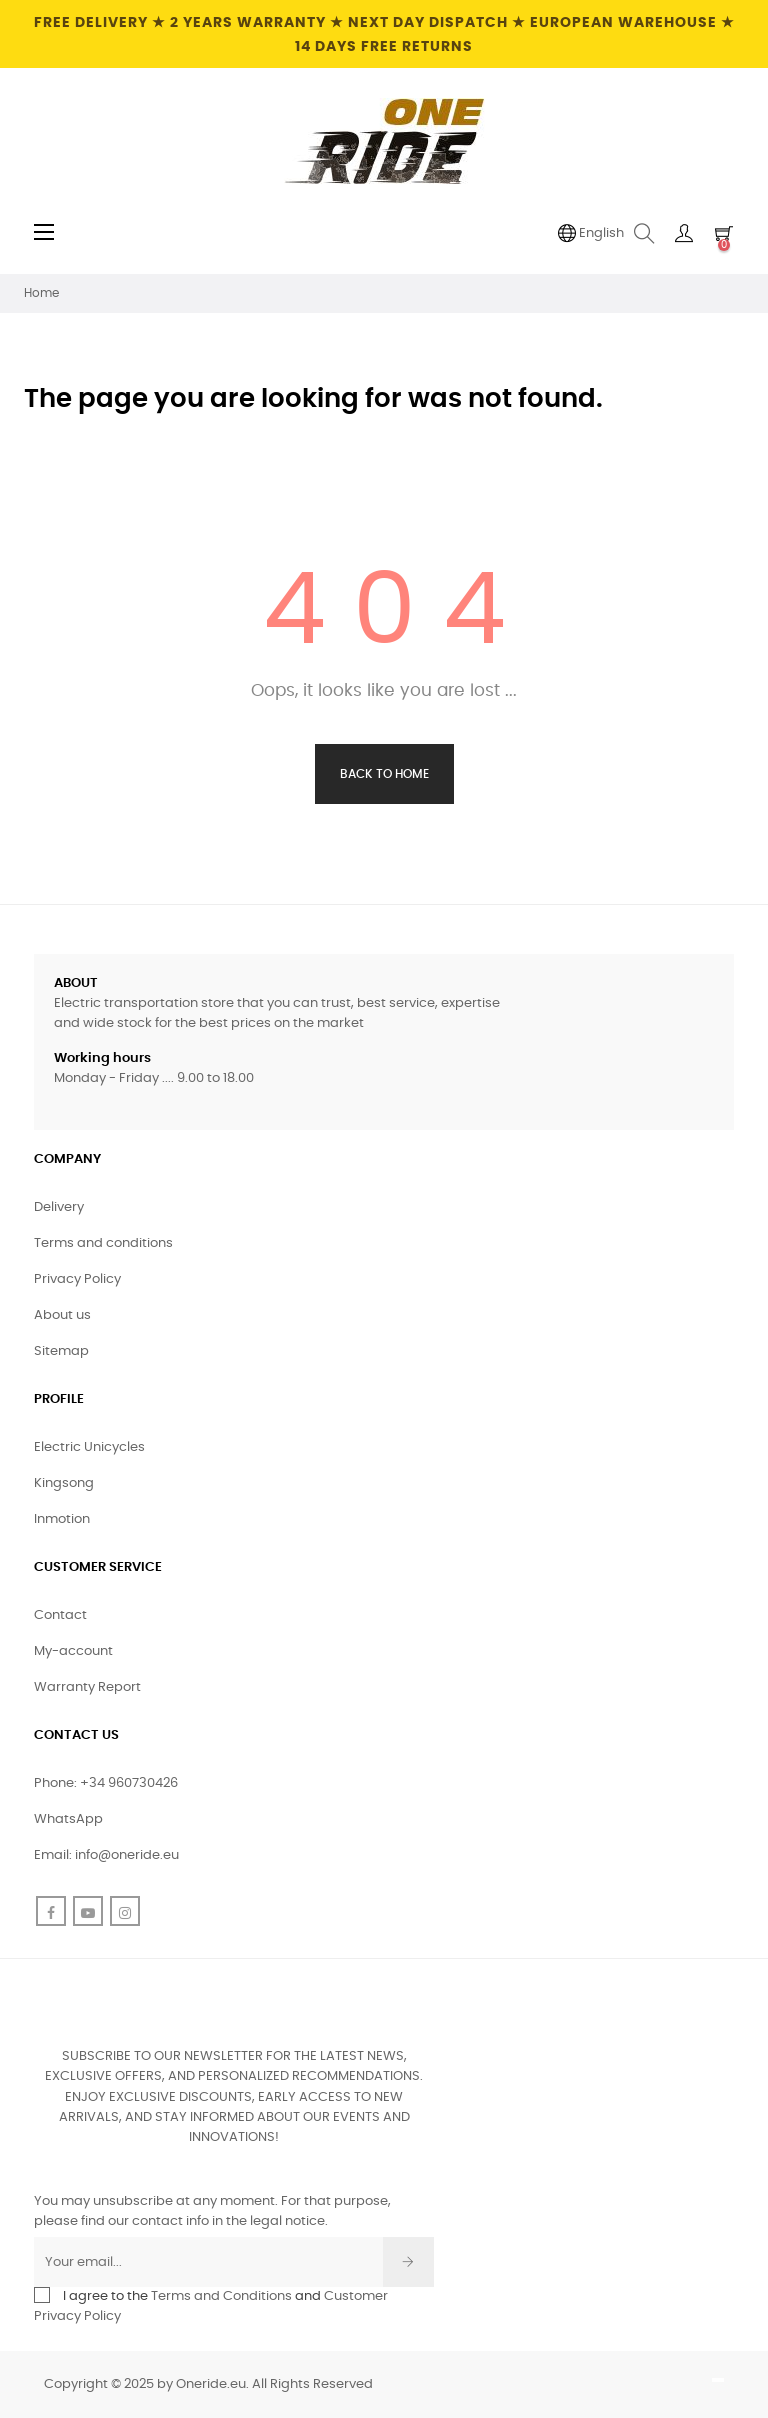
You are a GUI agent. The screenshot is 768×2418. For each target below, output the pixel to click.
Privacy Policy (77, 1279)
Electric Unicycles (89, 1447)
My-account (73, 1651)
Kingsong (64, 1483)
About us (62, 1315)
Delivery (59, 1207)
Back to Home (384, 774)
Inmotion (62, 1519)
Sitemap (61, 1351)
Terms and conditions (103, 1243)
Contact (60, 1615)
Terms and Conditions (221, 2296)
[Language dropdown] (591, 234)
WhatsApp (68, 1819)
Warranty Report (87, 1687)
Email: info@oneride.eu (106, 1855)
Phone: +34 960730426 (106, 1783)
